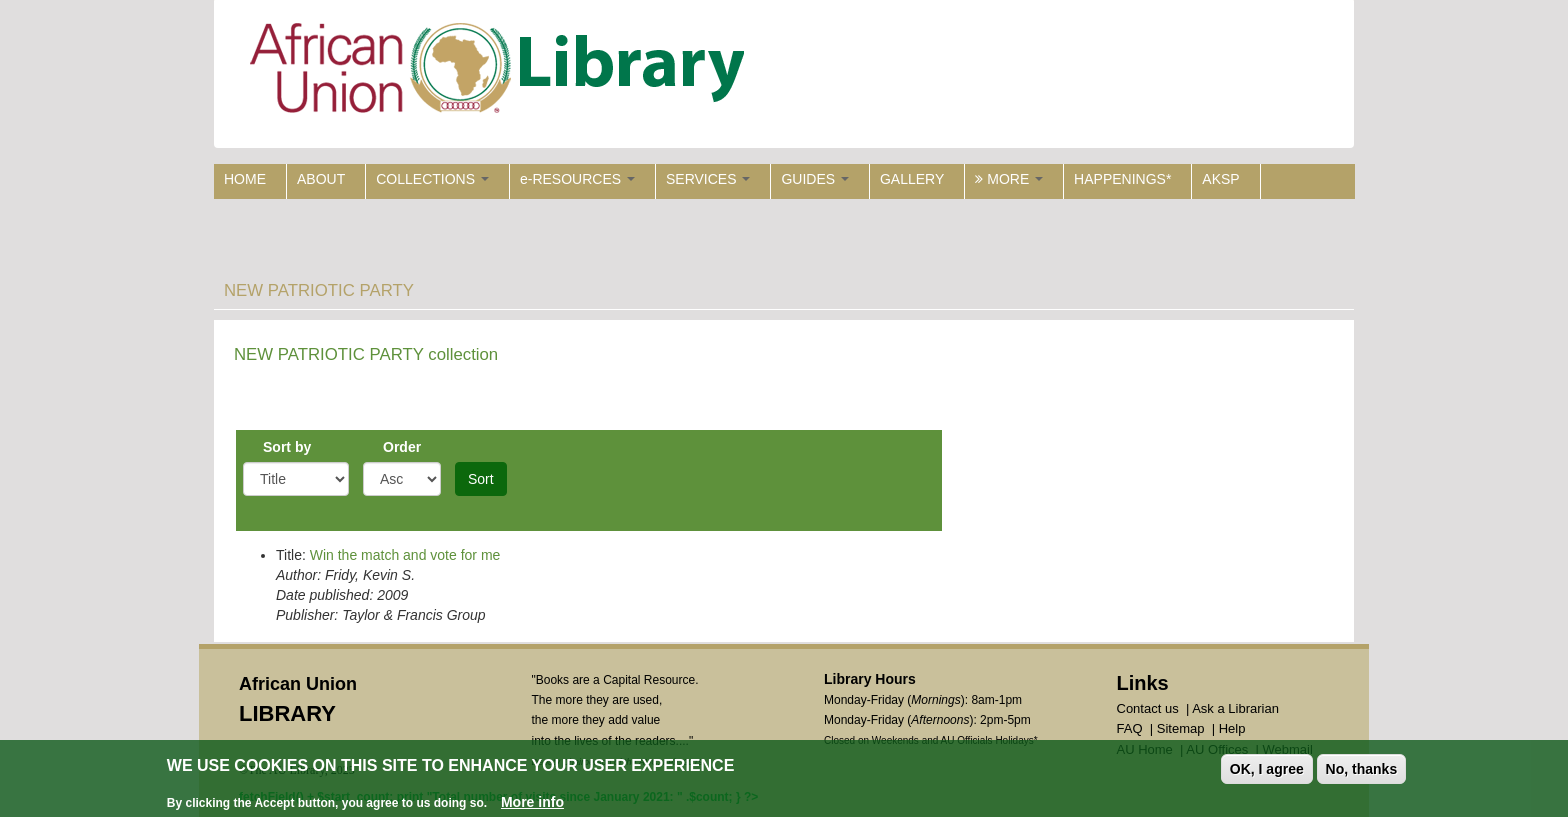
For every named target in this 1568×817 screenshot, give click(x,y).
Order (402, 447)
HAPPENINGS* (1122, 179)
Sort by (287, 447)
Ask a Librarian (1235, 708)
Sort (481, 479)
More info (532, 803)
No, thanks (1362, 770)
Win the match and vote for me (405, 555)
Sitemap (1181, 728)
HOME (245, 179)
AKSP (1220, 179)
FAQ (1130, 728)
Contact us (1148, 708)
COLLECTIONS (432, 179)
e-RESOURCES (577, 179)
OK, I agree (1267, 770)
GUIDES (815, 179)
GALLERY (912, 179)
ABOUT (321, 179)
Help (1232, 728)
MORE (1009, 179)
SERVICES (708, 179)
